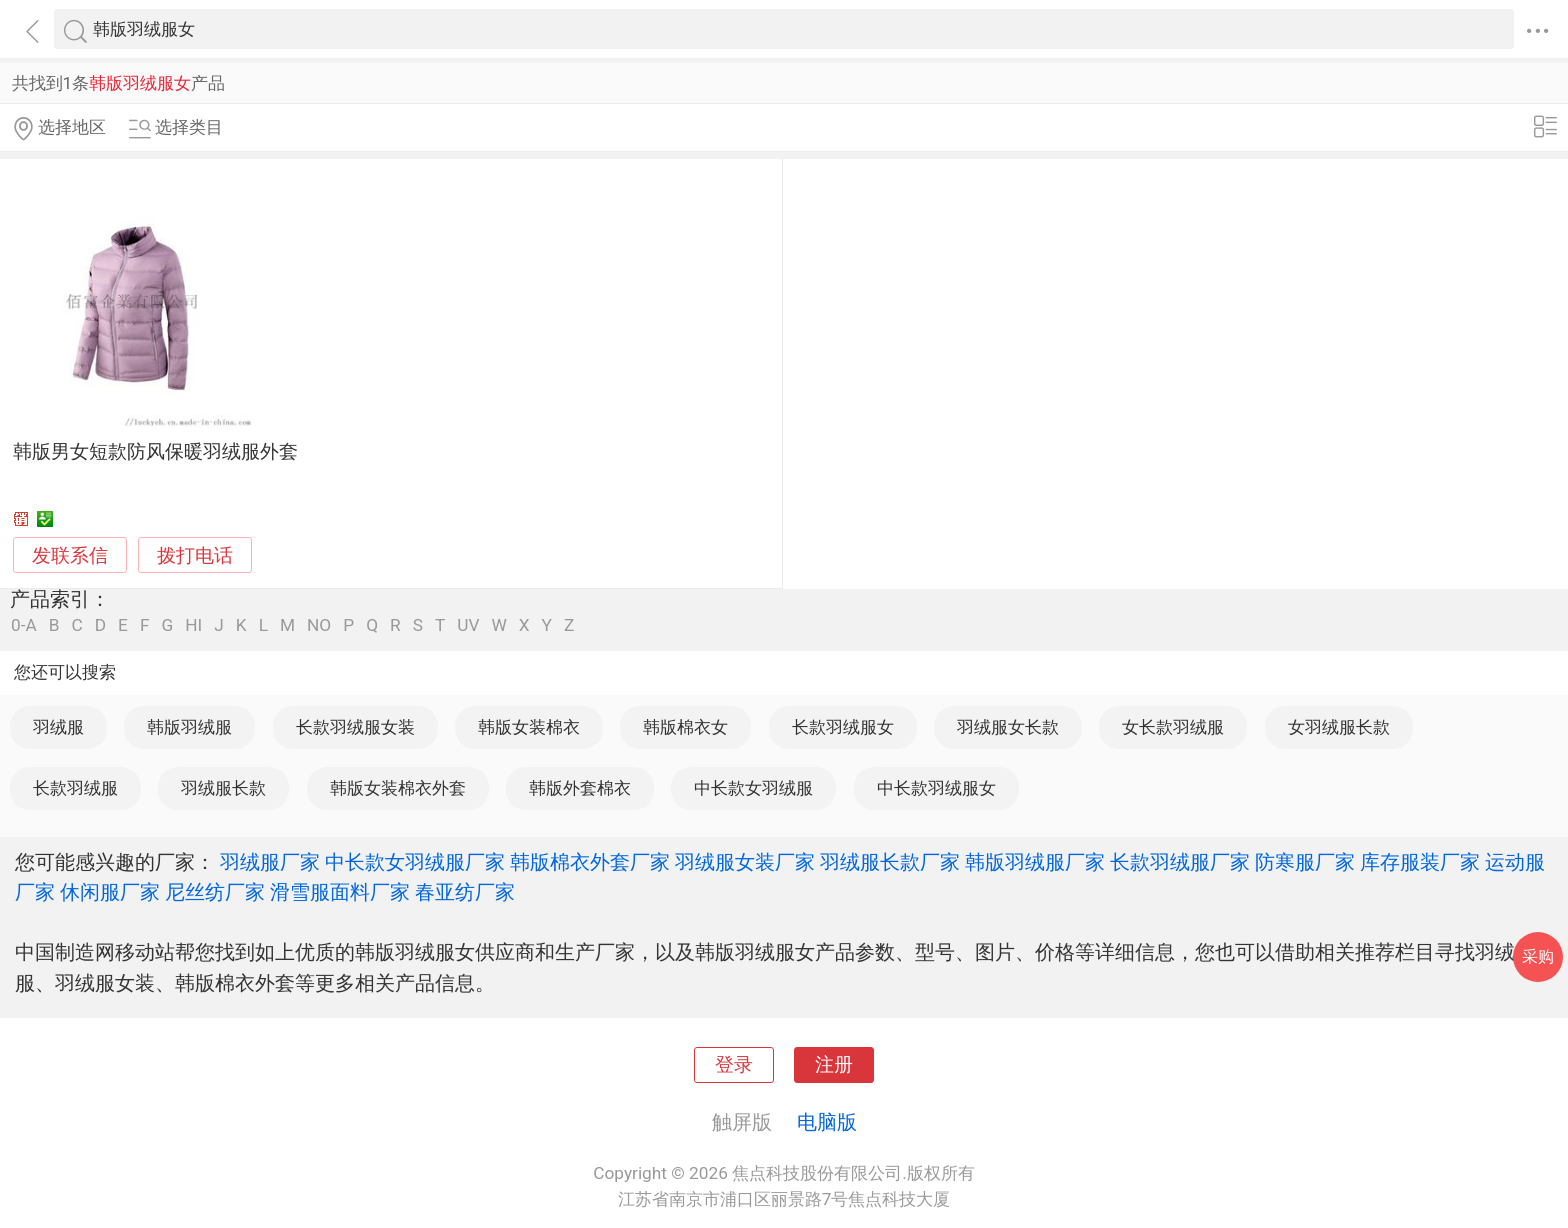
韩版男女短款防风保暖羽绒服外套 (155, 452)
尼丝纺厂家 (215, 892)
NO (319, 625)
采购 (1538, 956)
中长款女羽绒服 (753, 788)
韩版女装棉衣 (529, 727)
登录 (734, 1065)
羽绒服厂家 (270, 862)
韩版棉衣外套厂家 (590, 862)
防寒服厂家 (1305, 862)
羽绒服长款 (223, 788)
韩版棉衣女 (685, 727)
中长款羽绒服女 (936, 788)
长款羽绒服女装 (355, 727)
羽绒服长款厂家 (890, 862)
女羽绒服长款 (1339, 727)
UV (468, 625)
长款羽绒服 (75, 788)
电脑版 (827, 1122)
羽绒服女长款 (1008, 727)
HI (193, 625)
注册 (834, 1065)
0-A (24, 625)
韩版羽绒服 (189, 727)
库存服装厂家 (1420, 862)
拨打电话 (195, 555)
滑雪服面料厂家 (340, 892)
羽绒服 (58, 727)
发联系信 (70, 556)
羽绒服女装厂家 (745, 862)
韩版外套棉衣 (580, 788)
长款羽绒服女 (843, 727)
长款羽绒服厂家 (1180, 862)
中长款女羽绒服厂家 (415, 862)
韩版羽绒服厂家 (1035, 862)
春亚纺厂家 (465, 892)
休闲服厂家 (110, 892)
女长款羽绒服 (1173, 727)
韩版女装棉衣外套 (398, 788)
